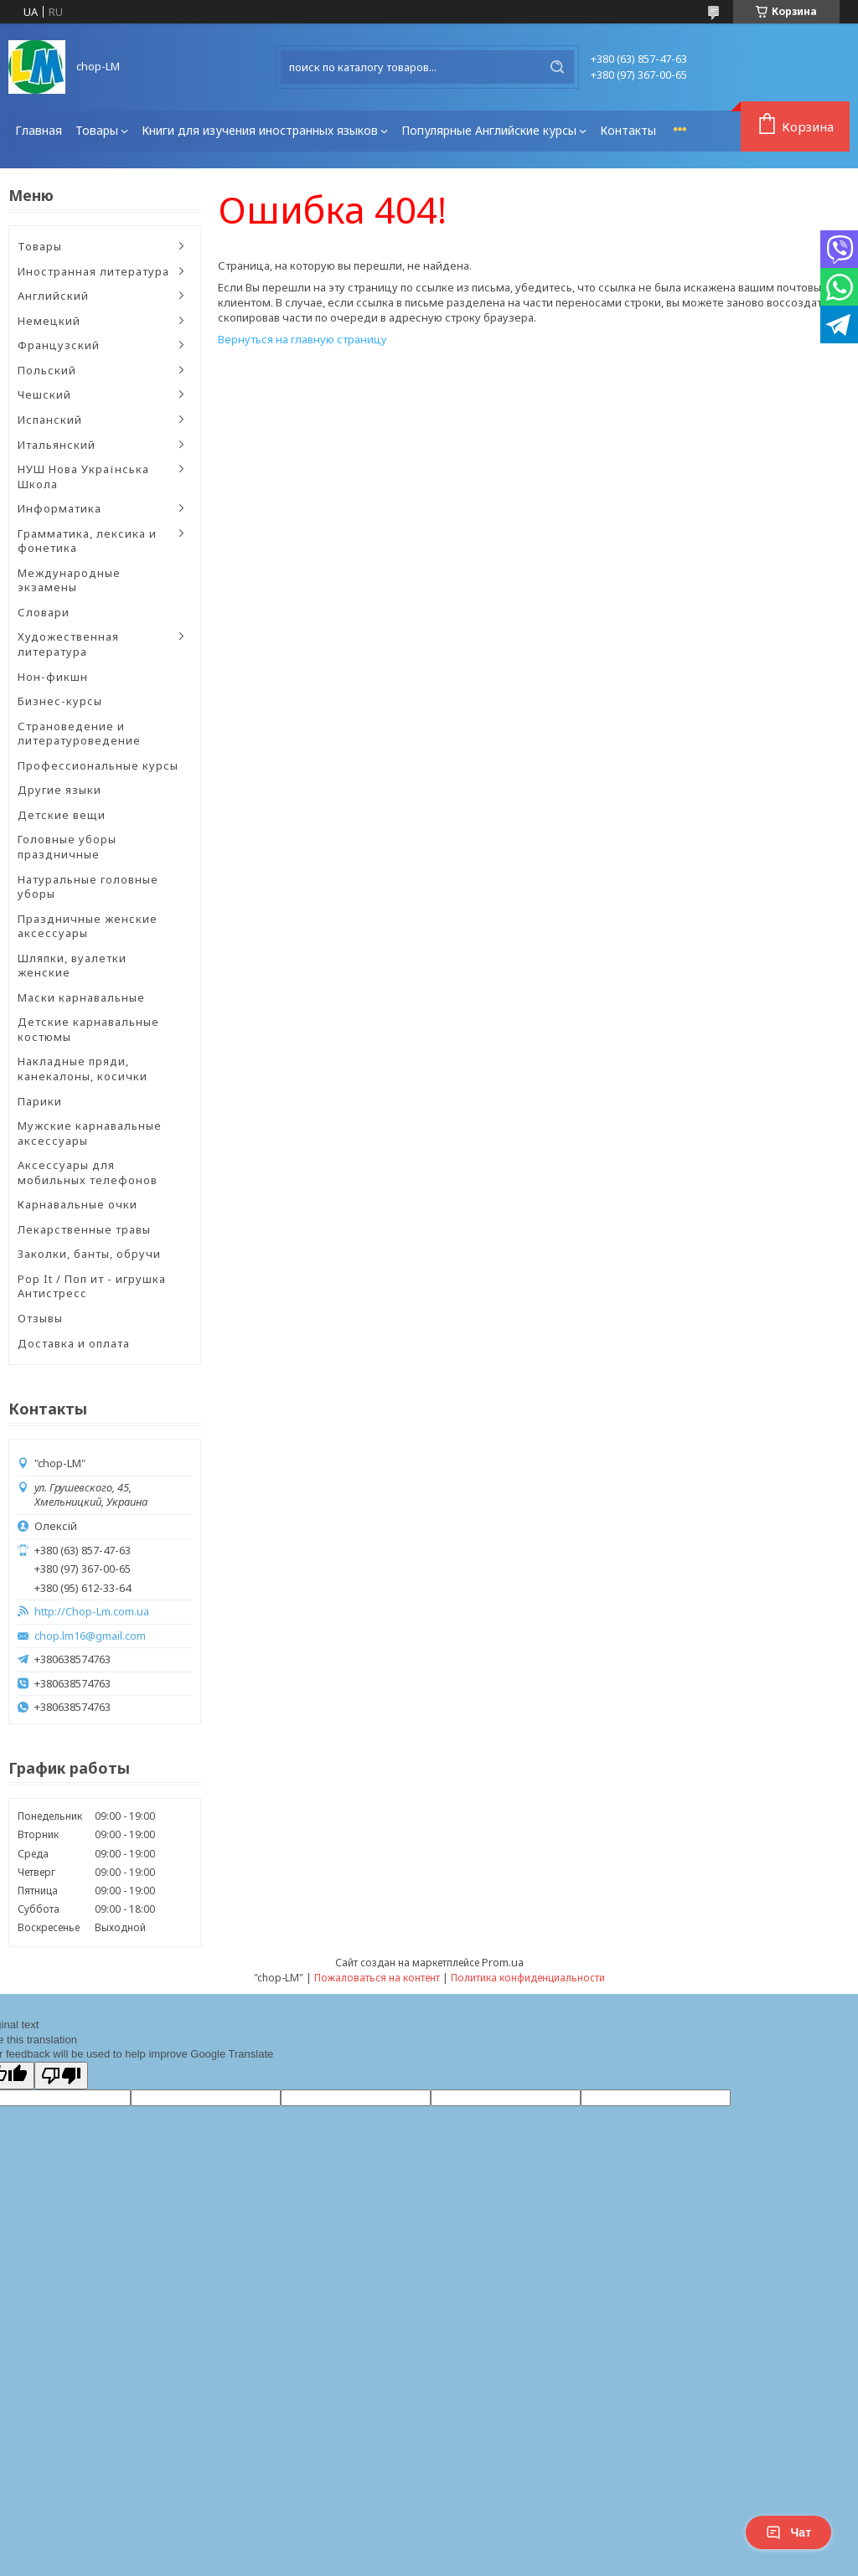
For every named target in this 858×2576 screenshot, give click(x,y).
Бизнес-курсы (60, 700)
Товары (96, 130)
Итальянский (57, 444)
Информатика (59, 508)
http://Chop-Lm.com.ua (91, 1612)
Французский (59, 345)
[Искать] (557, 67)
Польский (47, 370)
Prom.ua (503, 1962)
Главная (38, 130)
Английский (53, 295)
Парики (40, 1101)
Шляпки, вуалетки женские (72, 966)
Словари (44, 612)
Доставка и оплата (74, 1343)
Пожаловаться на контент (377, 1978)
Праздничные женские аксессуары (88, 926)
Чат (788, 2532)
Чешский (44, 394)
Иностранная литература (93, 271)
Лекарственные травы (84, 1229)
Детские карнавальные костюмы (88, 1029)
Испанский (50, 419)
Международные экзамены (69, 580)
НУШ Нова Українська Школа (83, 476)
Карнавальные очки (77, 1204)
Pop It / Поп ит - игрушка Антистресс (92, 1286)
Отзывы (40, 1318)
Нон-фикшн (53, 676)
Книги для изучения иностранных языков (260, 130)
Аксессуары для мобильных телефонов (88, 1172)
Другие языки (59, 789)
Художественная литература (68, 644)
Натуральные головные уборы (88, 887)
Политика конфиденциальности (528, 1978)
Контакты (628, 130)
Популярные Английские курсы (488, 130)
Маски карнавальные (81, 997)
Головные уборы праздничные (67, 847)
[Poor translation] (61, 2075)
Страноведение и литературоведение (79, 734)
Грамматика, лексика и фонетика (87, 541)
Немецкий (49, 320)
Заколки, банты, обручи (89, 1253)
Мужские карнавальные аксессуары (90, 1133)
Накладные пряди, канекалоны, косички (82, 1069)
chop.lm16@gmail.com (90, 1636)
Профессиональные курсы (98, 765)
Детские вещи (62, 814)
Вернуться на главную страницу (302, 339)
